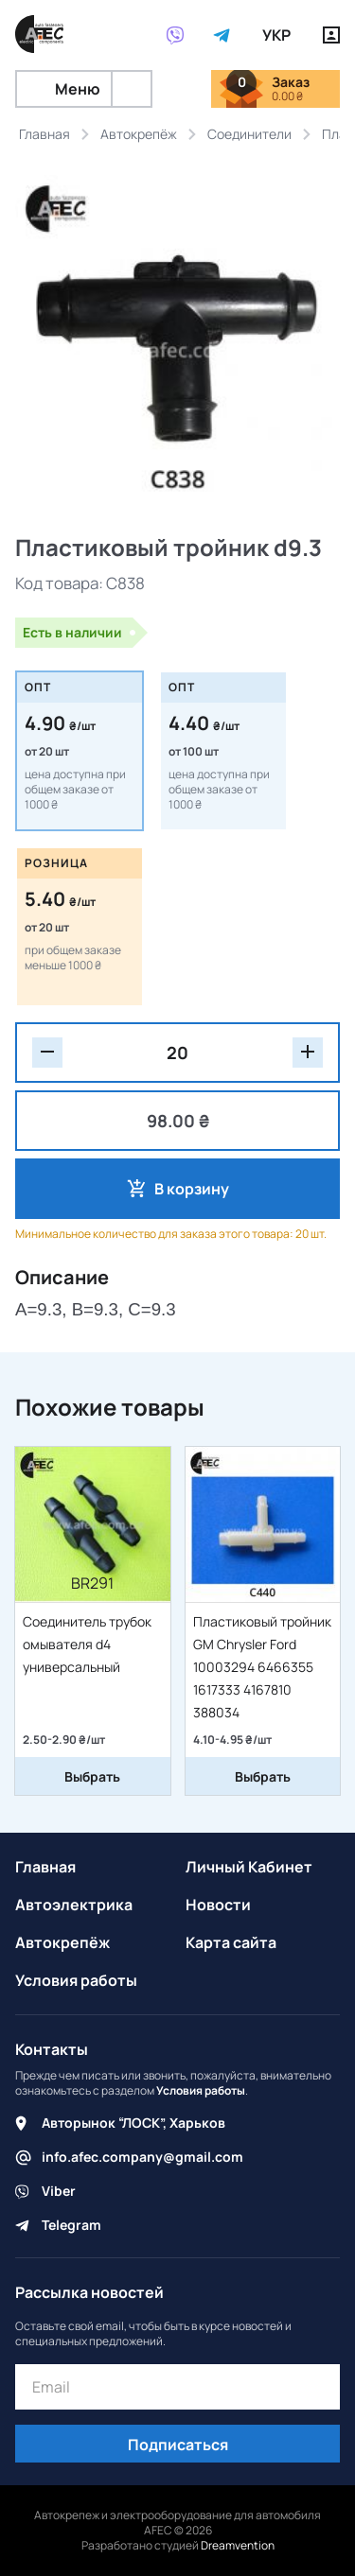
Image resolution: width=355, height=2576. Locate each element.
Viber (59, 2191)
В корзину (191, 1188)
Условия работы (76, 1980)
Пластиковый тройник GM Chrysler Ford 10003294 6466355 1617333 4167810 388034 (262, 1666)
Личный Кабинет (249, 1866)
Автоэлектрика (74, 1904)
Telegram (71, 2225)
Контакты (51, 2049)
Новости (218, 1904)
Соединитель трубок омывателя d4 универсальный (87, 1644)
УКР (276, 35)
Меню (63, 88)
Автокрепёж (62, 1942)
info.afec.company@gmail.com (142, 2157)
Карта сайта (231, 1942)
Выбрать (92, 1776)
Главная (45, 1866)
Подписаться (178, 2444)
